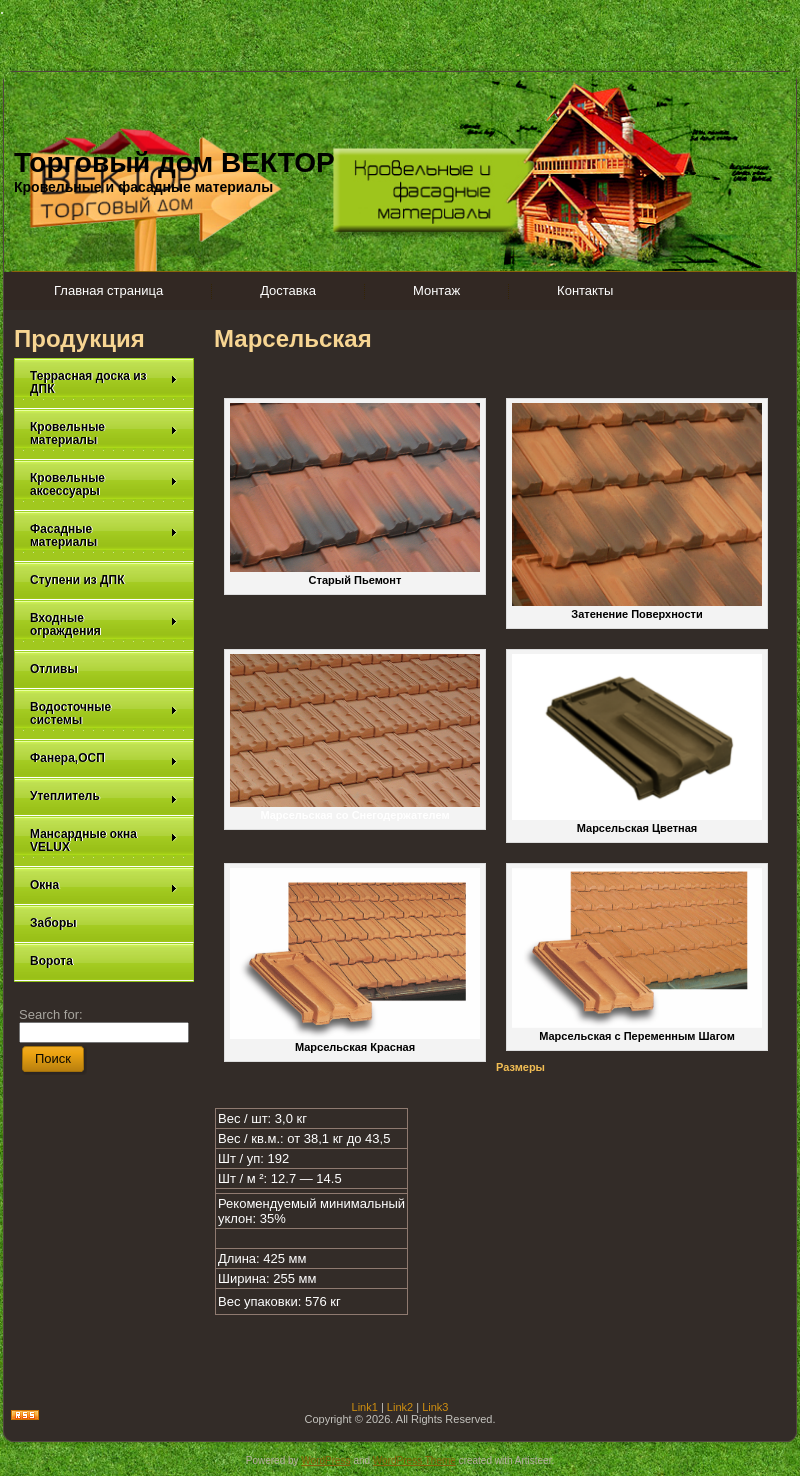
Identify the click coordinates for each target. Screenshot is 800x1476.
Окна (104, 885)
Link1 (365, 1407)
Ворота (51, 961)
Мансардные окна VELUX (104, 840)
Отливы (54, 669)
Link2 (400, 1407)
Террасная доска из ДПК (104, 382)
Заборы (53, 923)
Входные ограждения (104, 624)
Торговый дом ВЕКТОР (174, 162)
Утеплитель (104, 796)
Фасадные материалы (104, 535)
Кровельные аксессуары (104, 484)
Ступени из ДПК (77, 580)
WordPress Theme (414, 1460)
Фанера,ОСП (104, 758)
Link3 (435, 1407)
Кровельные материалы (104, 433)
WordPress (325, 1460)
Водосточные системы (104, 713)
